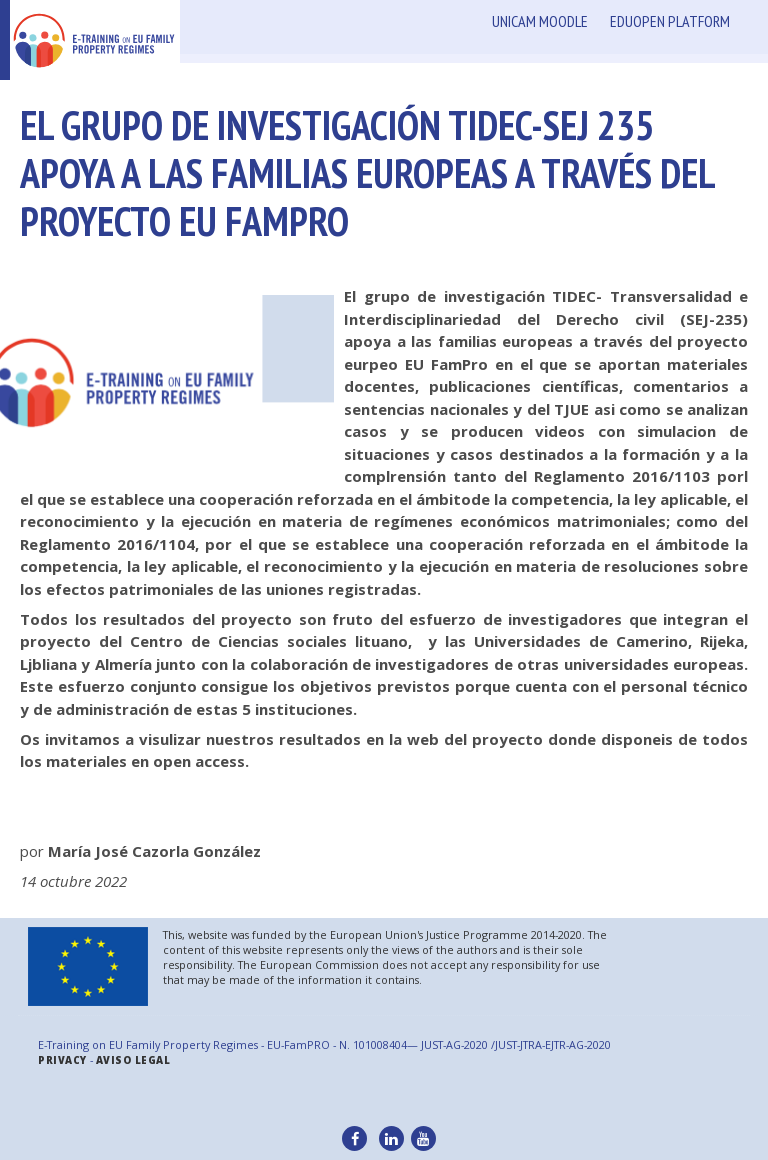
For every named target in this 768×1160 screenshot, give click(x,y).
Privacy (62, 1060)
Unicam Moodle (540, 21)
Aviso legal (133, 1060)
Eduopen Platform (670, 21)
